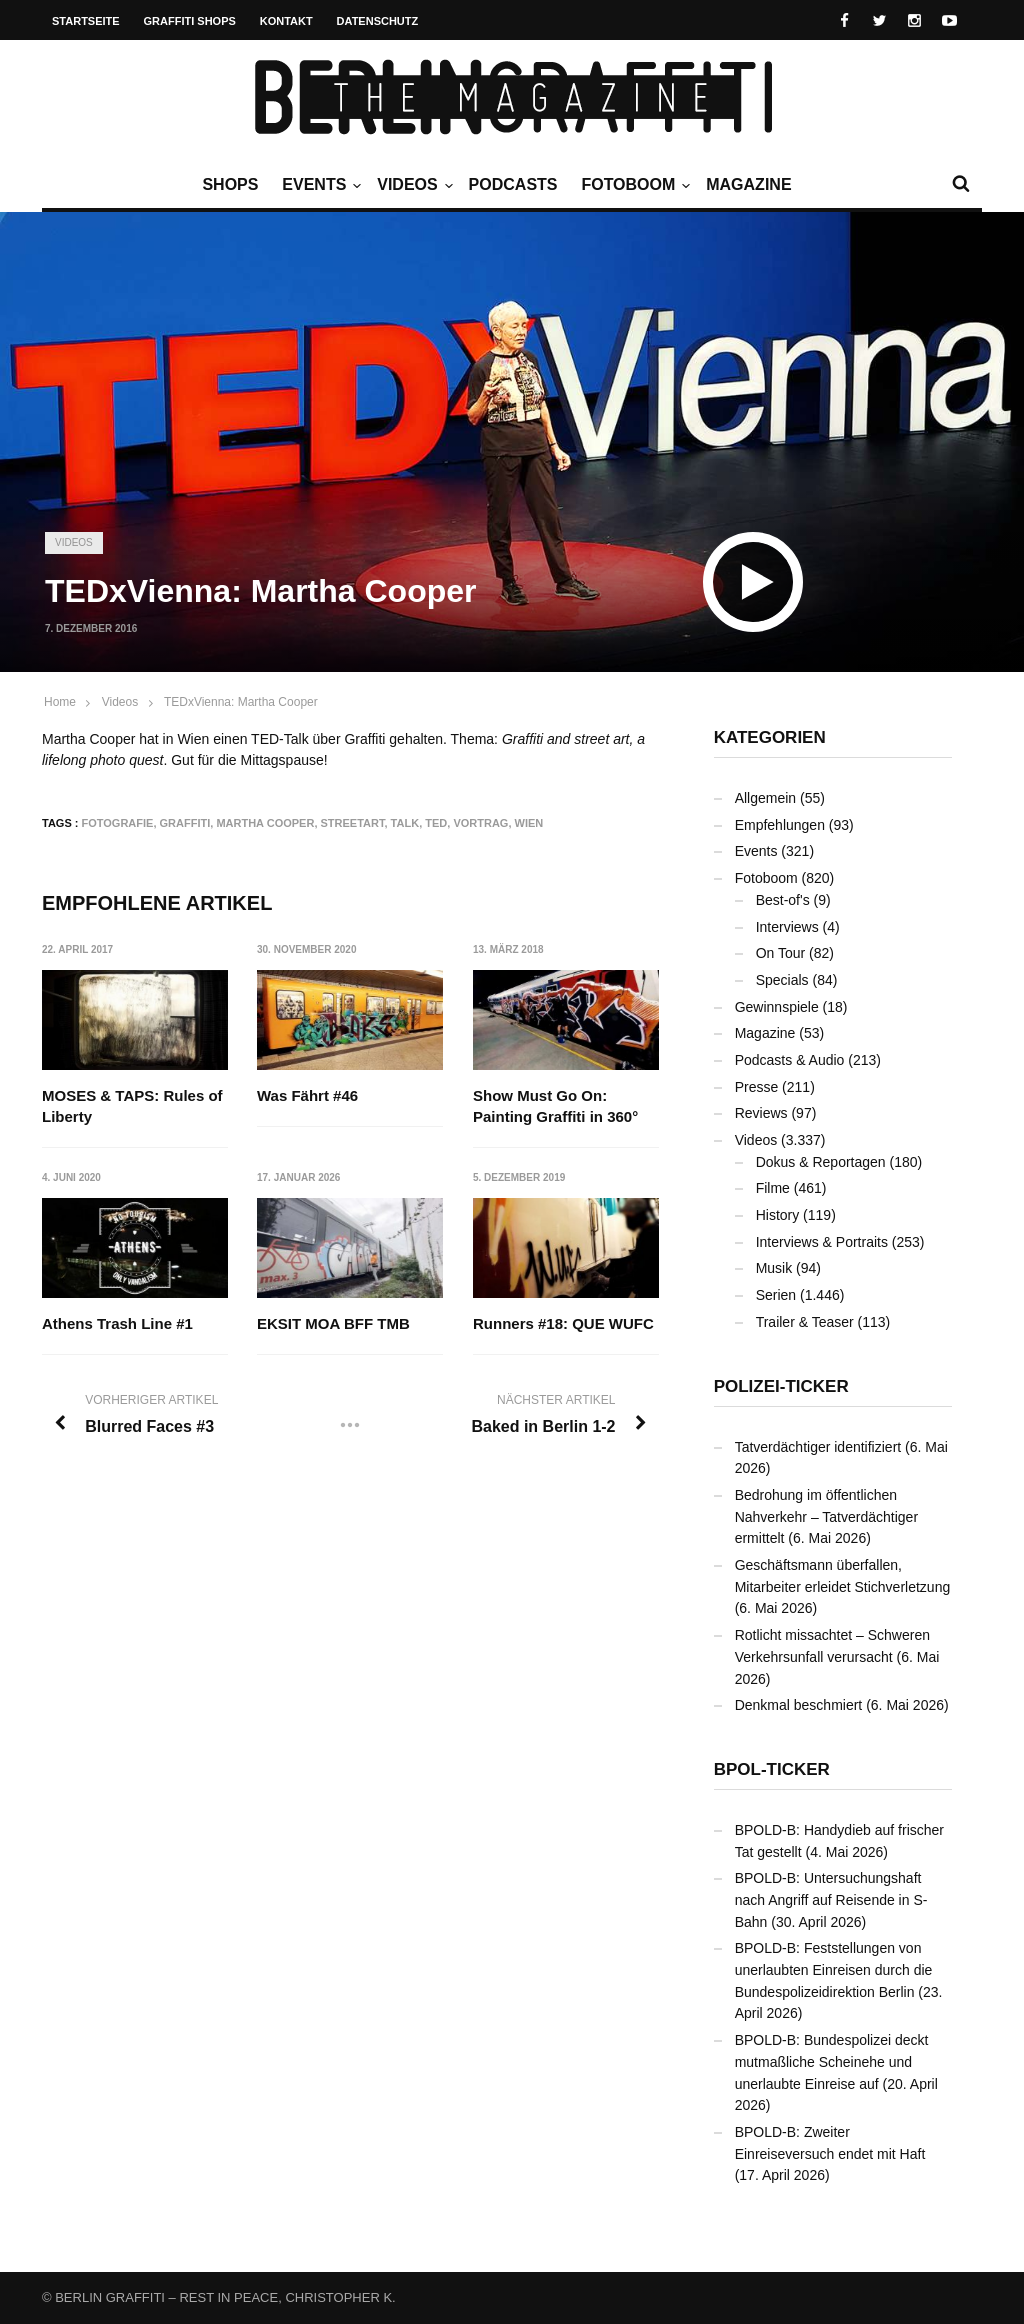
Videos (412, 185)
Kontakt (286, 21)
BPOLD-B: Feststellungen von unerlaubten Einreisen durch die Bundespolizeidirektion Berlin (834, 1969)
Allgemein (765, 798)
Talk (405, 823)
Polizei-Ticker (781, 1386)
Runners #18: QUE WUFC (563, 1323)
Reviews (761, 1113)
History (778, 1215)
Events (319, 185)
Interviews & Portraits (822, 1242)
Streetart (353, 823)
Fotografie (118, 823)
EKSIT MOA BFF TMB (333, 1323)
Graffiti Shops (190, 21)
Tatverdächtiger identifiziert (818, 1447)
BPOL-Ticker (772, 1769)
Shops (230, 184)
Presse (757, 1087)
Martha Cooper (265, 823)
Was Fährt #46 (307, 1095)
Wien (529, 823)
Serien (776, 1295)
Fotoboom (633, 185)
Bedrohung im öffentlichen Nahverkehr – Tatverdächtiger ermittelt (826, 1516)
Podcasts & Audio (790, 1060)
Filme (773, 1188)
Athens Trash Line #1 (117, 1323)
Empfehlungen (780, 825)
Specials (782, 980)
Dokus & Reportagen (821, 1162)
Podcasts (513, 184)
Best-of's (783, 900)
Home (60, 702)
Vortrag (480, 823)
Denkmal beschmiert (799, 1705)
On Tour (781, 953)
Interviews (787, 927)
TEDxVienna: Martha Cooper (241, 702)
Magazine (748, 184)
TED (436, 823)
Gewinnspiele (777, 1007)
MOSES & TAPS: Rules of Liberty (132, 1106)
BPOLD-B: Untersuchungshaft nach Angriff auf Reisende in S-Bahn (831, 1899)
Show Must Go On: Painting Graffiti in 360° (555, 1106)
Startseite (86, 21)
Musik (774, 1268)
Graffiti (185, 823)
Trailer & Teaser (805, 1322)
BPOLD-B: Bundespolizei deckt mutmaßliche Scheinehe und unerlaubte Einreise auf (832, 2061)
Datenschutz (378, 21)
